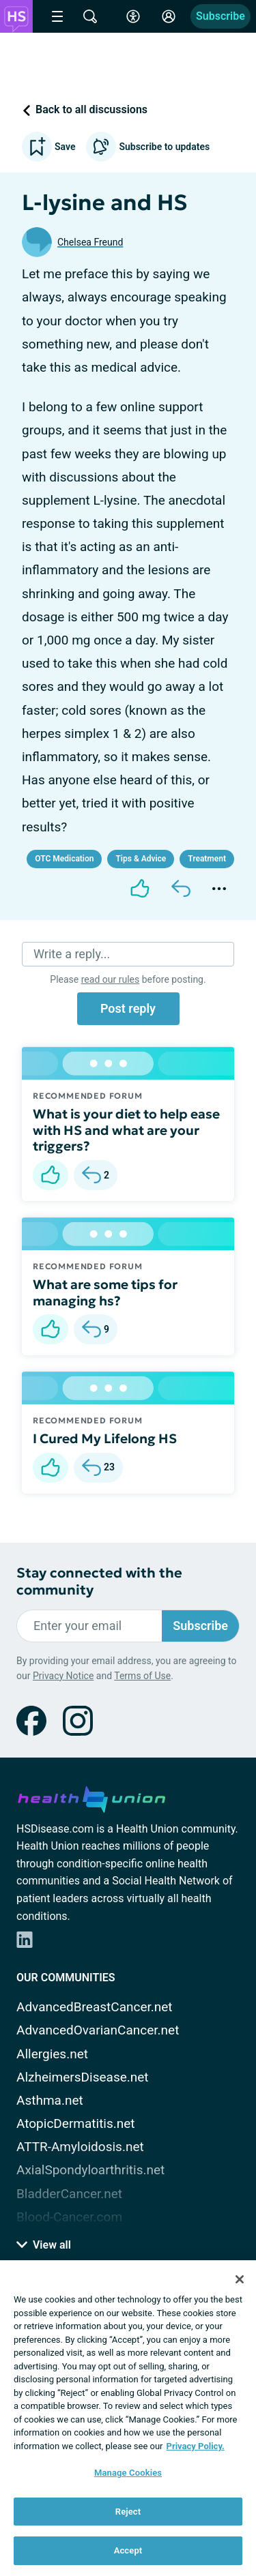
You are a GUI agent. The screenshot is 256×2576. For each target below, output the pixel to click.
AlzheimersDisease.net (82, 2077)
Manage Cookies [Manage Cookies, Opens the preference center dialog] (128, 2473)
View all (43, 2244)
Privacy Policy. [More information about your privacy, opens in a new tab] (196, 2446)
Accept (128, 2550)
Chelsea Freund (90, 242)
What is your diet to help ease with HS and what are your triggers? (126, 1130)
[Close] (240, 2279)
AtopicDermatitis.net (75, 2123)
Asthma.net (49, 2100)
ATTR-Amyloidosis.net (80, 2147)
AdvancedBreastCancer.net (94, 2007)
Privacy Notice (63, 1675)
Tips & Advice (140, 858)
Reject (128, 2511)
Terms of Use (142, 1675)
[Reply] (181, 889)
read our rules (110, 979)
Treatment (207, 858)
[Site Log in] (168, 16)
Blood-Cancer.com (69, 2217)
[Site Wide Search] (90, 16)
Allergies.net (52, 2054)
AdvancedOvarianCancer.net (97, 2030)
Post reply (128, 1008)
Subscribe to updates (148, 147)
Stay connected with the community (99, 1582)
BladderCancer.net (69, 2194)
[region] (128, 2418)
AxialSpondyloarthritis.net (90, 2170)
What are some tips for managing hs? (105, 1292)
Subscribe (220, 16)
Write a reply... (71, 954)
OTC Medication (64, 858)
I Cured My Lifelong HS (105, 1438)
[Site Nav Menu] (57, 16)
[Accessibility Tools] (133, 16)
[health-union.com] (91, 1797)
